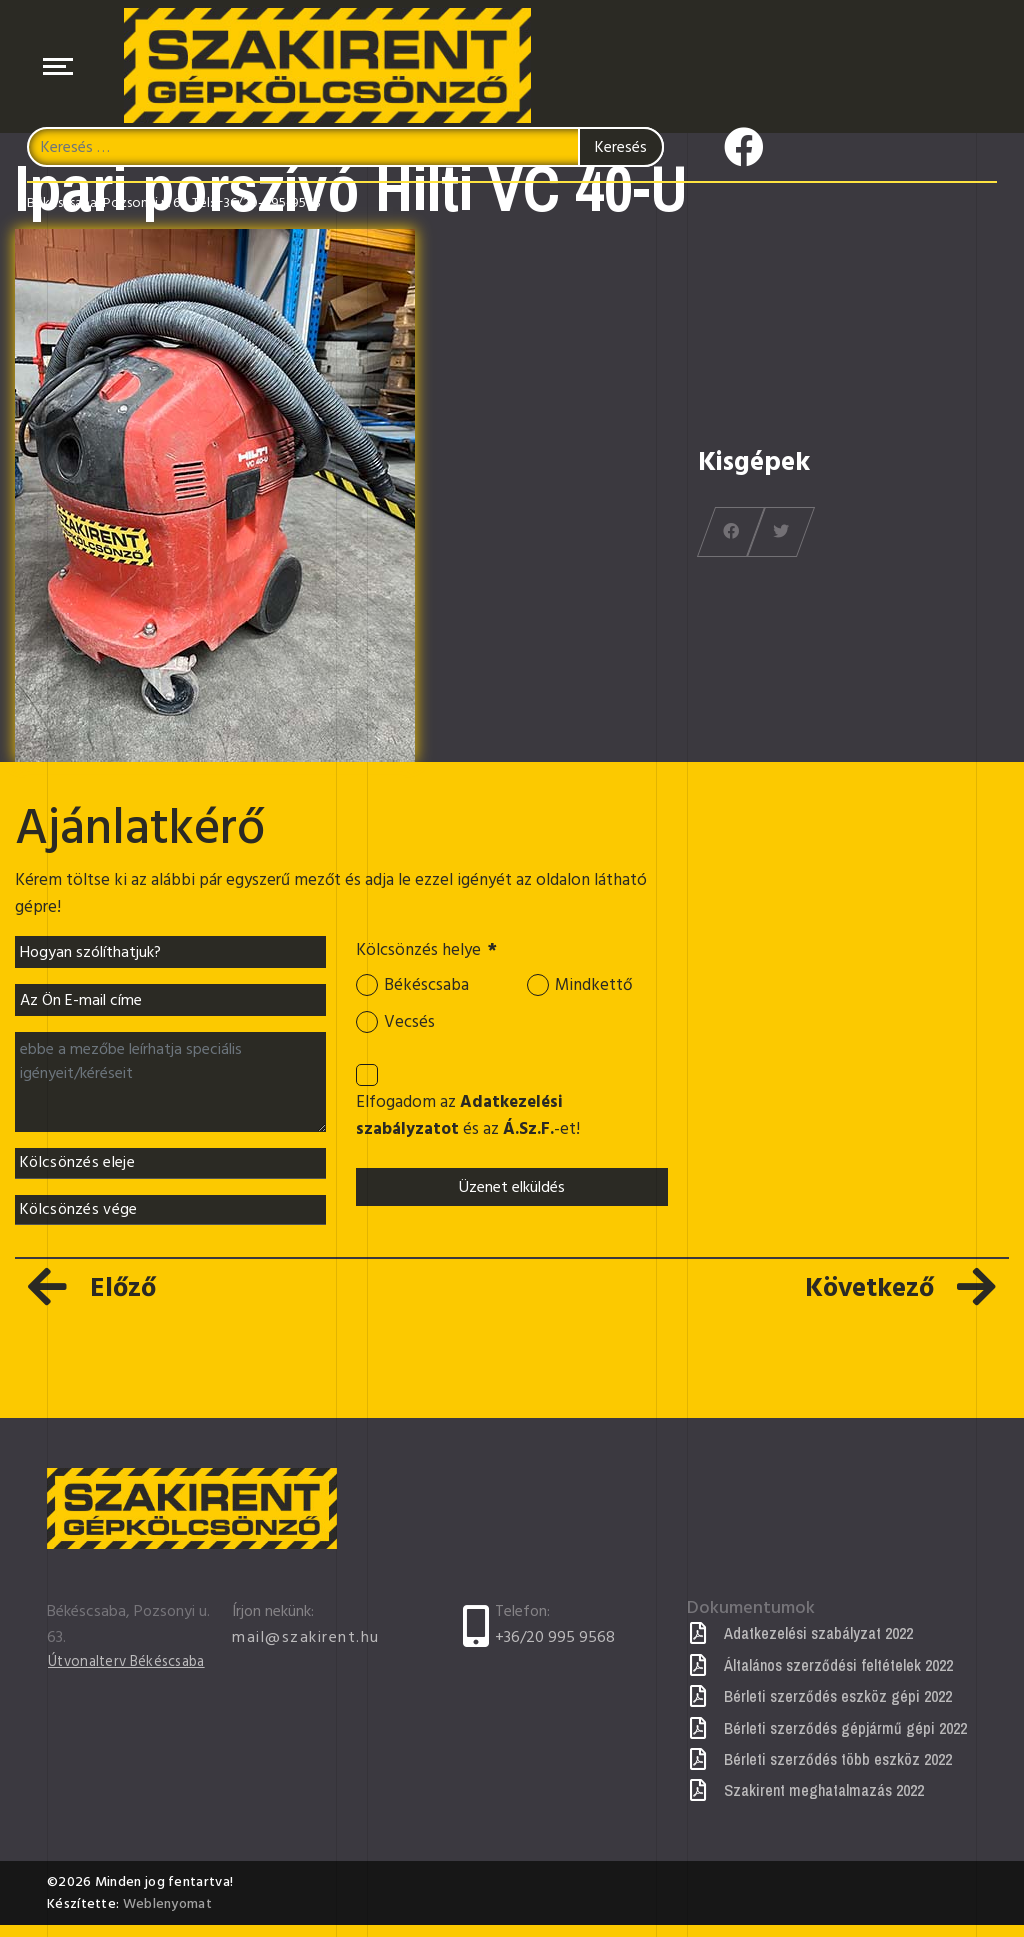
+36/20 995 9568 (555, 1649)
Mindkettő (596, 990)
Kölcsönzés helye (433, 953)
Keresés (621, 153)
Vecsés (411, 1029)
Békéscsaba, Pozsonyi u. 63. (108, 208)
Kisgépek (754, 462)
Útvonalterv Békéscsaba (133, 1674)
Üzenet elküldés (512, 1201)
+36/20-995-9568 (268, 208)
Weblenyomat (167, 1915)
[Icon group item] (744, 147)
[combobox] (345, 153)
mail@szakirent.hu (306, 1649)
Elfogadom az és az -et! (472, 1127)
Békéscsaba (429, 990)
